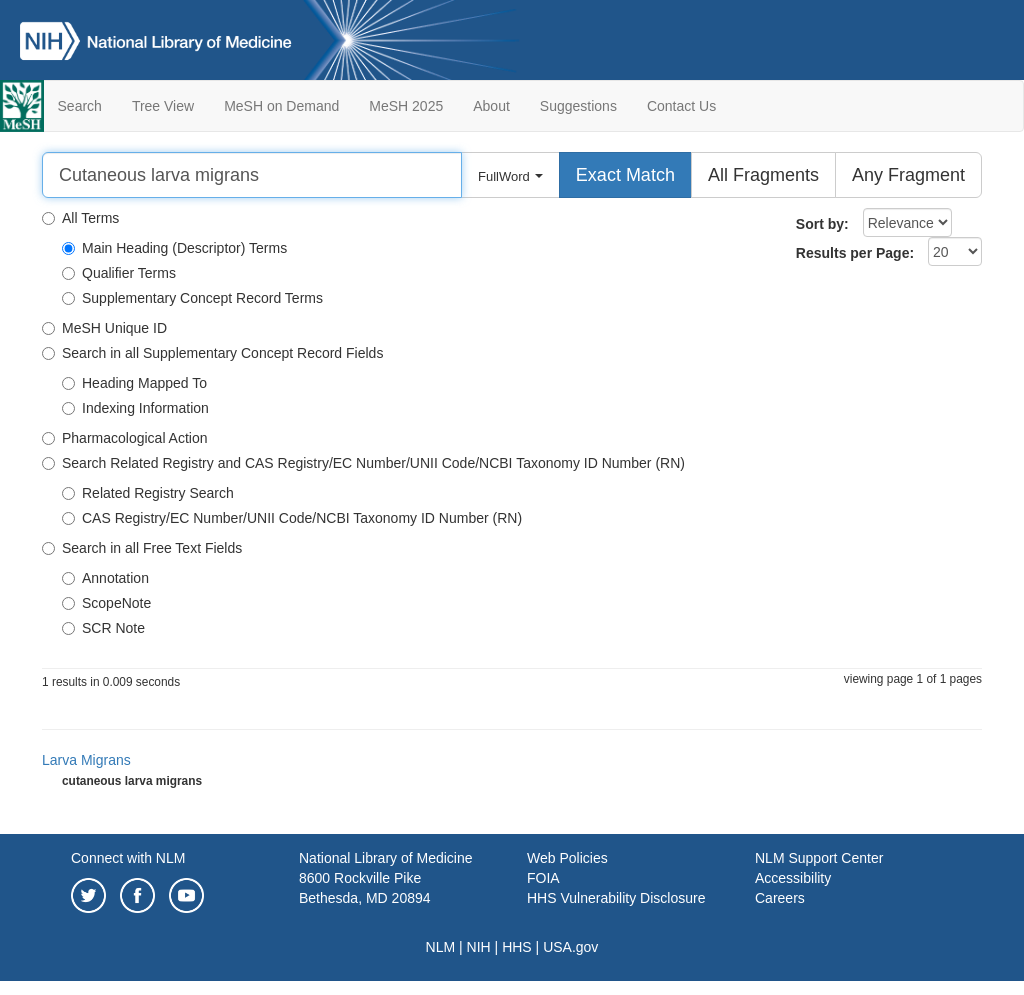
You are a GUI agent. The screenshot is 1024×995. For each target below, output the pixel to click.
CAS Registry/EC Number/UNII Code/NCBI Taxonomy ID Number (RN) (292, 518)
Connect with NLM (128, 858)
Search (80, 106)
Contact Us (681, 106)
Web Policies (567, 858)
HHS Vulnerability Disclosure (616, 898)
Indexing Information (135, 408)
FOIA (543, 878)
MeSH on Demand (281, 106)
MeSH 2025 (406, 106)
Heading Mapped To (134, 383)
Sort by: (822, 224)
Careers (780, 898)
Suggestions (578, 106)
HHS (517, 947)
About (491, 106)
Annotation (105, 578)
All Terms (80, 218)
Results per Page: (855, 253)
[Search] (252, 175)
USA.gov (570, 947)
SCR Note (103, 628)
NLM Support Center (819, 858)
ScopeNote (106, 603)
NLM (441, 947)
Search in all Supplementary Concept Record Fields (212, 353)
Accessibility (793, 878)
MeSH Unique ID (104, 328)
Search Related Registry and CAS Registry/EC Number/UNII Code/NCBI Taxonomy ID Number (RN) (363, 463)
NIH (479, 947)
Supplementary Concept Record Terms (192, 298)
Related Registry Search (148, 493)
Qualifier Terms (119, 273)
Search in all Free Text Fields (142, 548)
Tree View (163, 106)
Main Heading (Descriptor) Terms (174, 248)
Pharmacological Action (125, 438)
